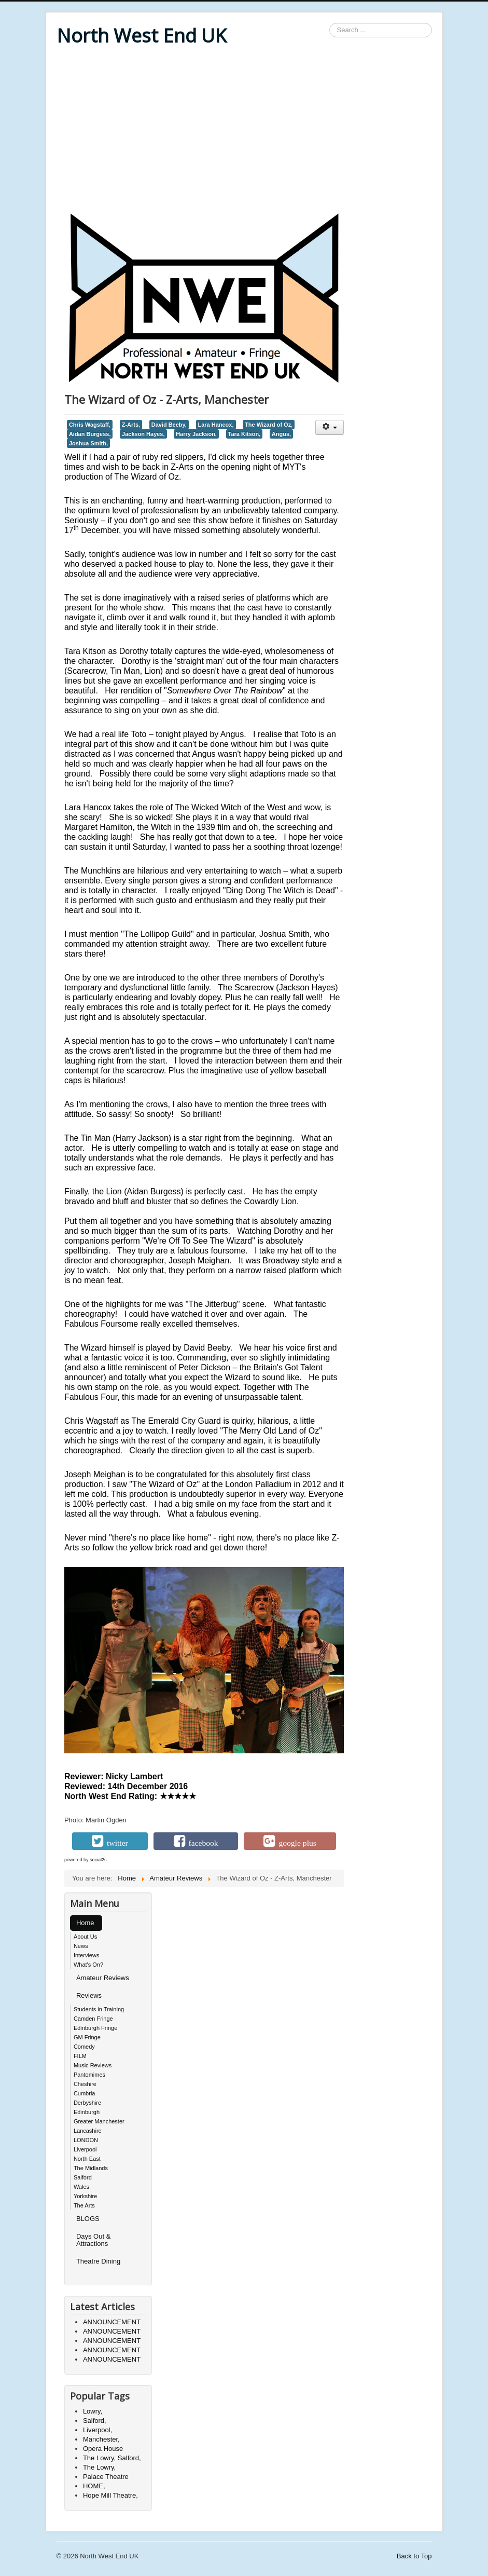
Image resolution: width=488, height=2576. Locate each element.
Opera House (103, 2448)
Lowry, (92, 2411)
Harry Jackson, (196, 434)
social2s (98, 1859)
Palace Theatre (106, 2476)
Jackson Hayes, (143, 434)
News (81, 1946)
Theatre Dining (98, 2261)
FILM (80, 2056)
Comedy (84, 2046)
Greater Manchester (99, 2121)
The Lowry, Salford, (112, 2458)
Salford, (94, 2420)
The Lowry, (99, 2467)
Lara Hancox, (216, 424)
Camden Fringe (93, 2018)
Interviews (87, 1955)
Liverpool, (97, 2430)
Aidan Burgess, (90, 434)
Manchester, (101, 2439)
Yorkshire (85, 2196)
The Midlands (91, 2168)
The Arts (84, 2205)
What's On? (88, 1964)
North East (87, 2159)
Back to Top (414, 2556)
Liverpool (85, 2149)
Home (85, 1923)
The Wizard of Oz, (268, 424)
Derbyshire (87, 2103)
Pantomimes (89, 2074)
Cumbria (84, 2093)
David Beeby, (169, 424)
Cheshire (85, 2084)
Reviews (89, 1995)
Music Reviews (92, 2065)
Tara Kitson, (244, 434)
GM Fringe (87, 2037)
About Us (85, 1936)
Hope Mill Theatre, (110, 2495)
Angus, (281, 434)
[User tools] (329, 427)
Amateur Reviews (102, 1978)
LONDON (86, 2140)
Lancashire (88, 2131)
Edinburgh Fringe (95, 2028)
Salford (83, 2177)
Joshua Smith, (88, 443)
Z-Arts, (131, 424)
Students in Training (99, 2009)
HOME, (94, 2486)
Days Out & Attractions (93, 2239)
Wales (81, 2187)
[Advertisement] (244, 130)
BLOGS (88, 2219)
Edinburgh (87, 2112)
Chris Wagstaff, (89, 424)
